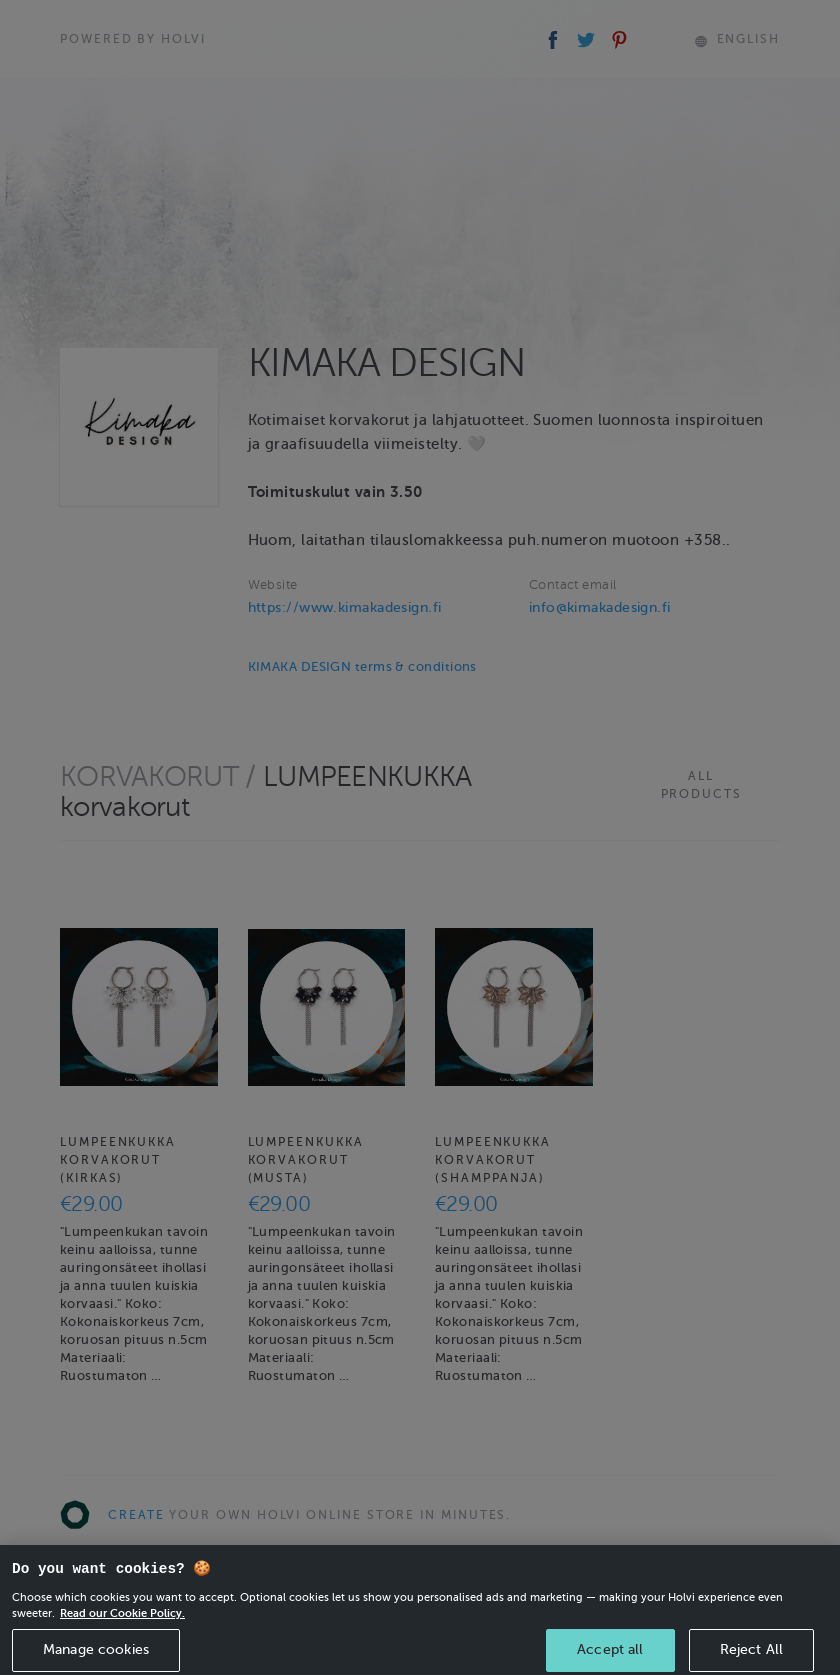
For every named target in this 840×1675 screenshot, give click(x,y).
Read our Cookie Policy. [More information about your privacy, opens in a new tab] (122, 1620)
